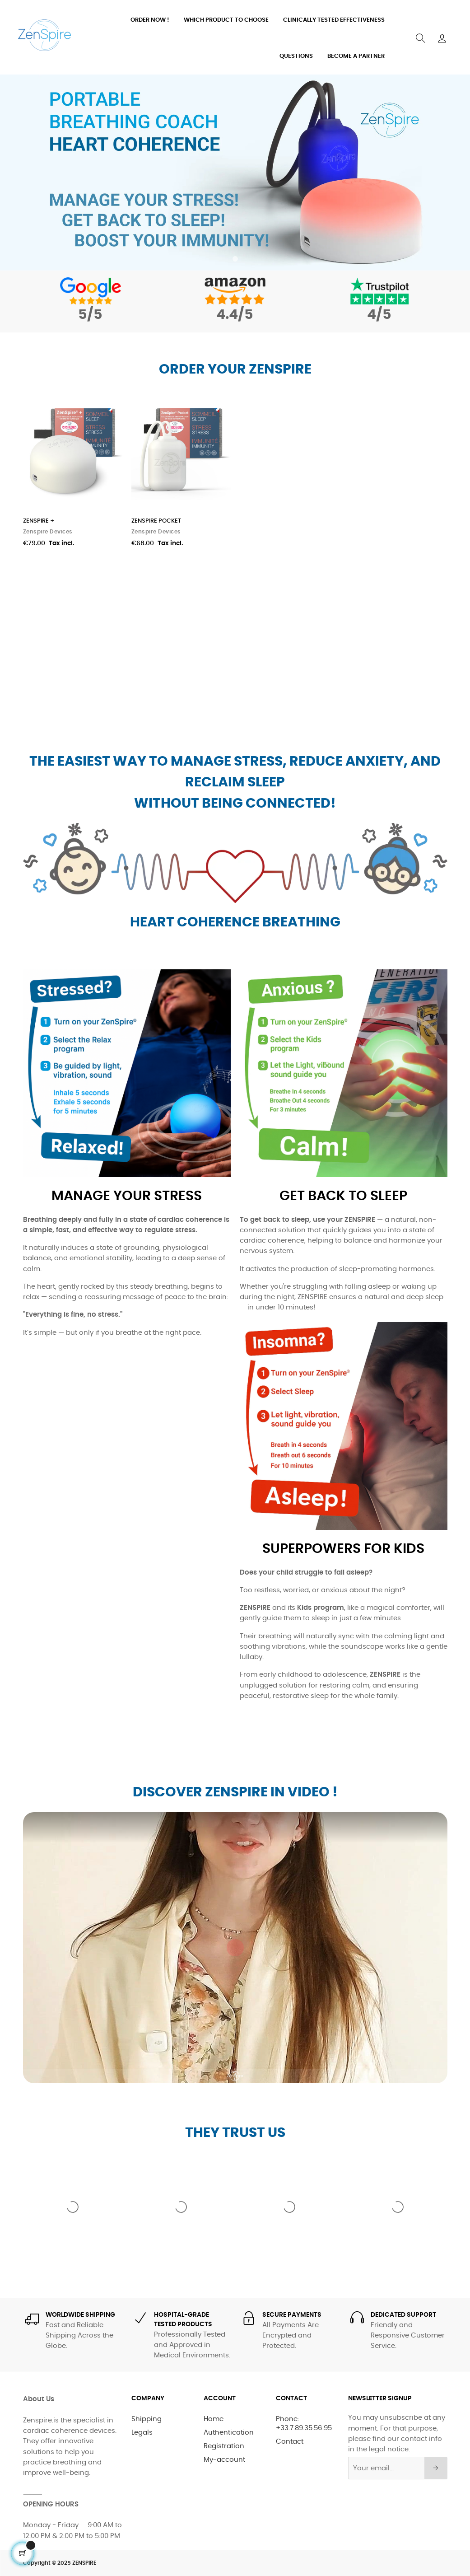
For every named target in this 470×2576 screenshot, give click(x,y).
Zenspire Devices (48, 531)
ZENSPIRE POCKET (156, 521)
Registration (224, 2446)
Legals (142, 2432)
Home (213, 2419)
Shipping (146, 2419)
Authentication (229, 2432)
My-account (224, 2459)
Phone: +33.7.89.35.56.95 (304, 2423)
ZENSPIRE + (38, 521)
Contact (289, 2441)
